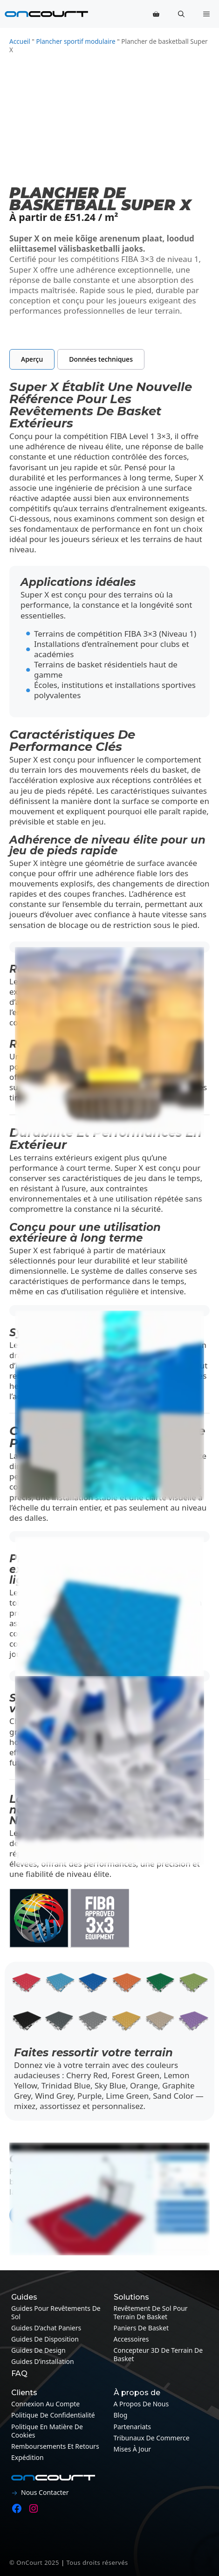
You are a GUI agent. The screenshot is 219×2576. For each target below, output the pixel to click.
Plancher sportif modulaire (75, 41)
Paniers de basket (141, 2327)
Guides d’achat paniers (46, 2327)
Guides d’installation (42, 2361)
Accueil (19, 41)
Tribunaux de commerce (152, 2437)
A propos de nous (141, 2403)
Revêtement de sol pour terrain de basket (151, 2312)
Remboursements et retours (55, 2446)
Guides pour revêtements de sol (56, 2312)
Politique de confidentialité (53, 2415)
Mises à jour (132, 2449)
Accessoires (131, 2339)
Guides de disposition (45, 2339)
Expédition (27, 2457)
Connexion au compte (45, 2403)
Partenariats (132, 2426)
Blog (121, 2415)
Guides (24, 2297)
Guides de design (38, 2350)
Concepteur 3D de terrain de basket (158, 2354)
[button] (181, 14)
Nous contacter (44, 2492)
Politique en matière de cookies (47, 2430)
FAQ (19, 2373)
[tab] (32, 359)
